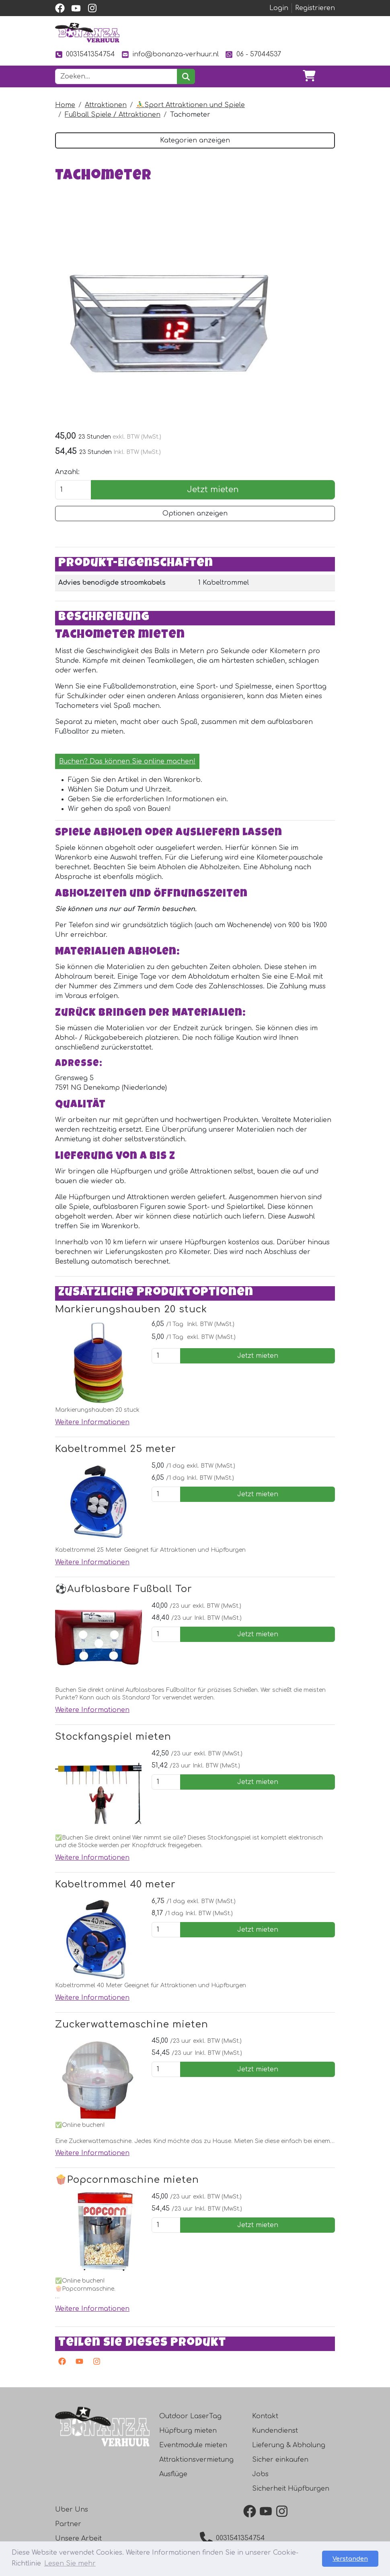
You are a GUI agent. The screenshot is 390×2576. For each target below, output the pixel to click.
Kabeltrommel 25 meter (115, 1449)
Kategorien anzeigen (195, 140)
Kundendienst (275, 2430)
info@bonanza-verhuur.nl (170, 54)
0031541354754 (85, 54)
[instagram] (92, 8)
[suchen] (186, 76)
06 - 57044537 (253, 54)
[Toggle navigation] (328, 76)
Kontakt (265, 2416)
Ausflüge (173, 2474)
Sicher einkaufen (280, 2459)
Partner (68, 2524)
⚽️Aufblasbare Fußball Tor (123, 1589)
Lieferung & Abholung (288, 2445)
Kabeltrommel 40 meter (115, 1884)
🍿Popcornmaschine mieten (127, 2179)
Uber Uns (71, 2509)
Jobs (260, 2474)
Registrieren (315, 8)
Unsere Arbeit (78, 2538)
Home (65, 105)
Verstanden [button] (350, 2558)
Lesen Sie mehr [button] (70, 2563)
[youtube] (76, 8)
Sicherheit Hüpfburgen (290, 2488)
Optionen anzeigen (195, 513)
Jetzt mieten (213, 489)
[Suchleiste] (116, 76)
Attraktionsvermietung (196, 2459)
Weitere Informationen (92, 1422)
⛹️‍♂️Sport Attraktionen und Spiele (190, 105)
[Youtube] (77, 2363)
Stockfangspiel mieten (113, 1736)
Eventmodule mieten (193, 2445)
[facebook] (60, 8)
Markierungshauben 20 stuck (131, 1309)
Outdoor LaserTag (190, 2416)
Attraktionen (106, 105)
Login (278, 8)
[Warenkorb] (309, 76)
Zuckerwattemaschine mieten (131, 2024)
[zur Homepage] (87, 32)
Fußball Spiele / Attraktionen (112, 114)
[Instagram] (95, 2363)
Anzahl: (67, 472)
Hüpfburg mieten (188, 2430)
